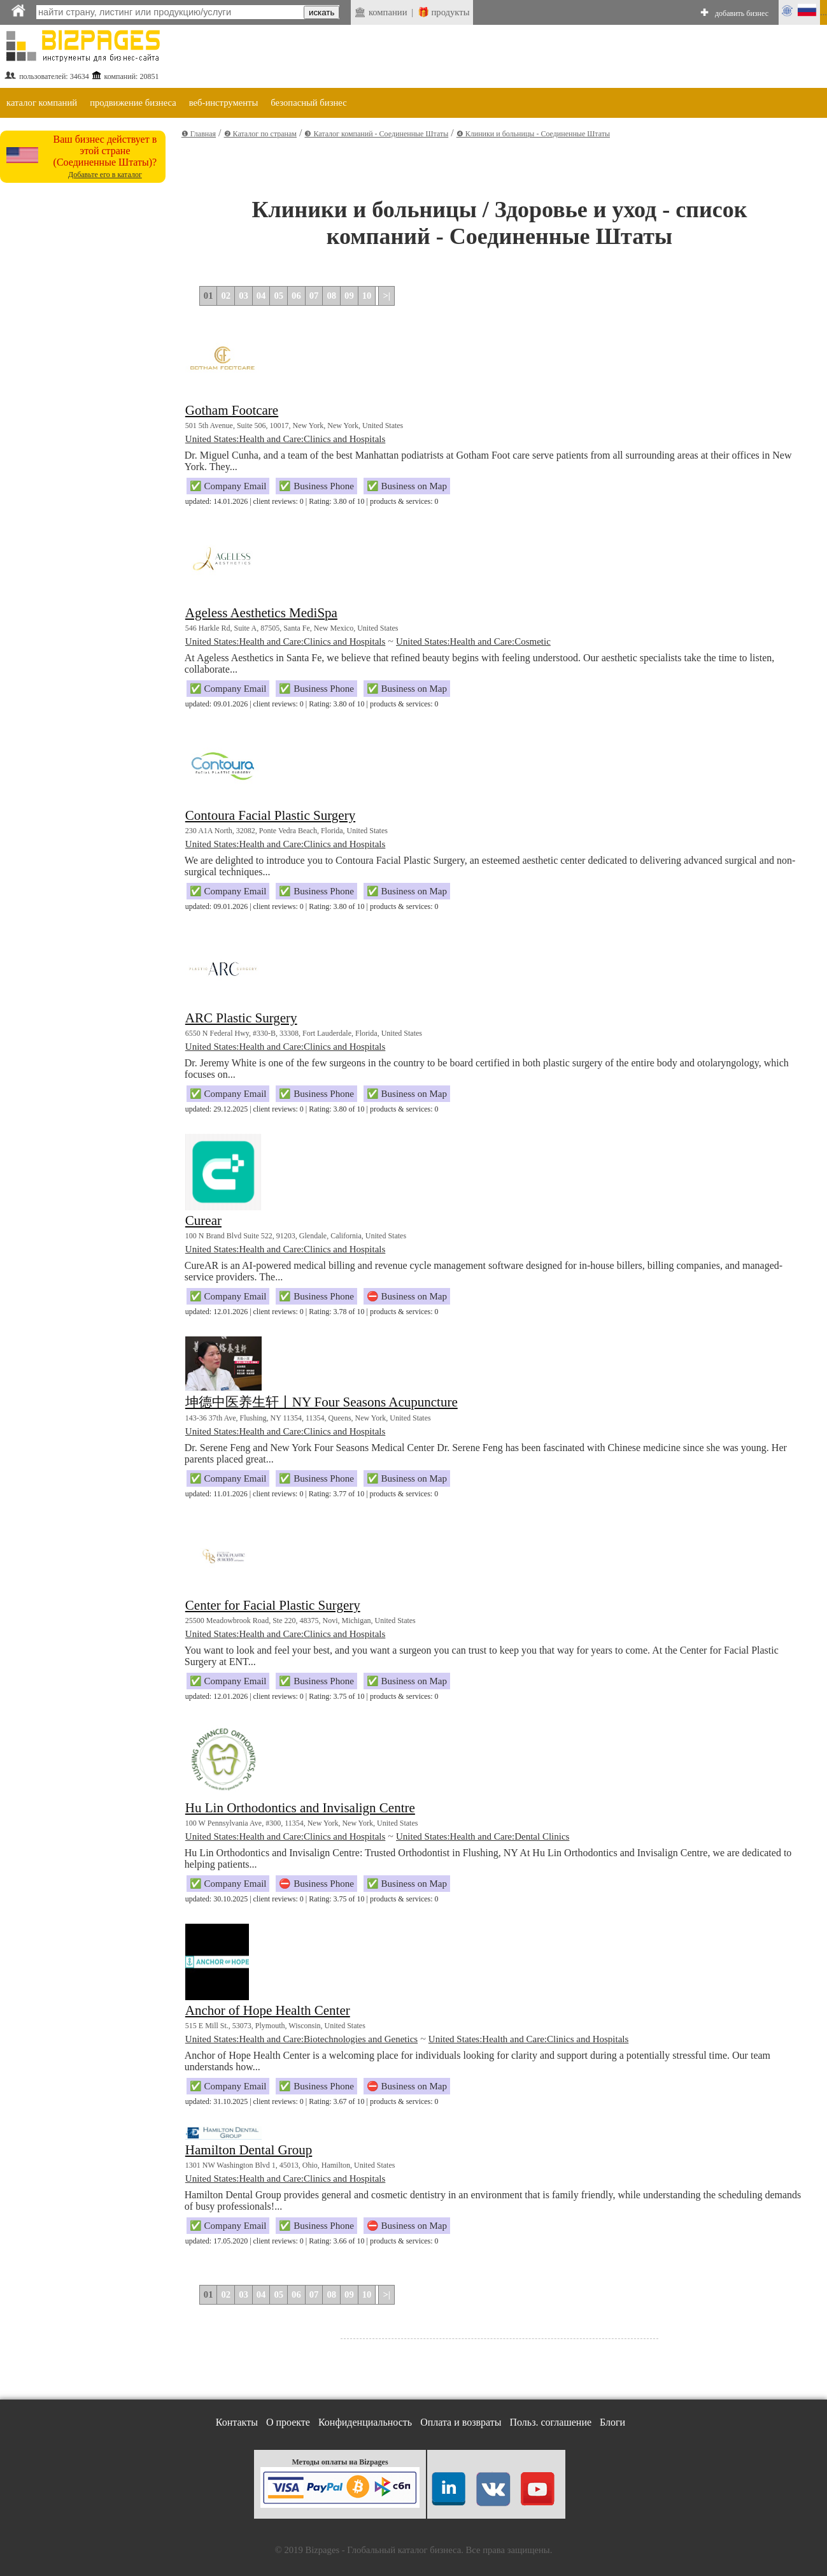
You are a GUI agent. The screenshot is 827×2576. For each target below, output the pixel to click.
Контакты (237, 2422)
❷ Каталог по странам (260, 133)
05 (278, 295)
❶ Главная (198, 133)
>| (386, 295)
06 (296, 295)
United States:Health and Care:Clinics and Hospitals (285, 439)
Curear (203, 1220)
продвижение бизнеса (133, 102)
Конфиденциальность (365, 2422)
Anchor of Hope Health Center (267, 2010)
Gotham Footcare (231, 410)
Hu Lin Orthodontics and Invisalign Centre (300, 1807)
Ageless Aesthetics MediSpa (261, 612)
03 (243, 295)
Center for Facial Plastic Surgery (272, 1605)
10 (367, 295)
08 (331, 295)
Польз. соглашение (551, 2422)
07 (314, 295)
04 (261, 295)
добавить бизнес (741, 13)
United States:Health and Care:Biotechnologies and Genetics (301, 2039)
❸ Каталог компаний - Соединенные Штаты (376, 133)
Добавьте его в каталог (105, 174)
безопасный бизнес (308, 102)
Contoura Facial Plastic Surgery (270, 815)
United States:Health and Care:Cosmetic (473, 641)
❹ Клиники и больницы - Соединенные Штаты (533, 133)
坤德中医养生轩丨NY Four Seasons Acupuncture (321, 1402)
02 (225, 295)
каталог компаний (41, 102)
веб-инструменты (223, 102)
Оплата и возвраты (460, 2422)
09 (349, 295)
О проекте (288, 2422)
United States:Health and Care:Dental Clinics (482, 1836)
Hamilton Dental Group (248, 2149)
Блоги (612, 2422)
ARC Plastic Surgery (241, 1018)
